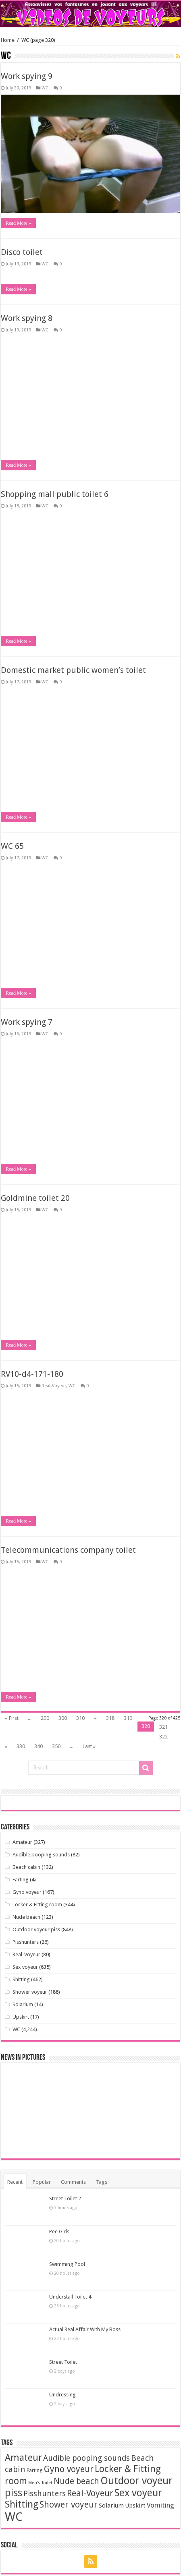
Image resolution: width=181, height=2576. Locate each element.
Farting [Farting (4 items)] (35, 2470)
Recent (15, 2182)
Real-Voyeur (26, 1954)
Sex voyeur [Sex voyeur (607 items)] (138, 2493)
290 (45, 1718)
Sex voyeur (25, 1967)
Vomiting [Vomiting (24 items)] (160, 2505)
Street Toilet (63, 2362)
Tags (101, 2182)
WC (45, 155)
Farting (20, 1880)
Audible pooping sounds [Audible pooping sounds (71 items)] (86, 2458)
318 (110, 1718)
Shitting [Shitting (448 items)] (21, 2504)
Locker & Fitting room (37, 1904)
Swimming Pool (67, 2264)
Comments (73, 2182)
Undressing (62, 2395)
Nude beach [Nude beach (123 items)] (76, 2481)
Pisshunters (25, 1942)
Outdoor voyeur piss (36, 1929)
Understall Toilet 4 (70, 2297)
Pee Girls (59, 2231)
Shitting (21, 1979)
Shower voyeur (29, 1992)
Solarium (22, 2004)
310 (80, 1718)
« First (12, 1718)
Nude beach (26, 1917)
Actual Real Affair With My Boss (85, 2329)
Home (8, 40)
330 (21, 1746)
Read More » (18, 290)
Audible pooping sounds (41, 1855)
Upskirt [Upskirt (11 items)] (135, 2505)
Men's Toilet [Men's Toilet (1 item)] (40, 2482)
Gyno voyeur (27, 1892)
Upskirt (20, 2017)
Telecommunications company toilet (68, 143)
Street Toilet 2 (65, 2198)
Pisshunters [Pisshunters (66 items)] (44, 2493)
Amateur (22, 1842)
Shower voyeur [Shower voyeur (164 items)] (69, 2504)
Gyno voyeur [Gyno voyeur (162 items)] (69, 2469)
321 (163, 1727)
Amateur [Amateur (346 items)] (23, 2457)
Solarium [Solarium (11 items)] (111, 2505)
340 (38, 1746)
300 (62, 1718)
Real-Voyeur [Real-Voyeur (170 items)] (90, 2493)
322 (163, 1737)
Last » (89, 1746)
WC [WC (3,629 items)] (14, 2517)
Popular (42, 2182)
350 (56, 1746)
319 (128, 1718)
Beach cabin (26, 1867)
